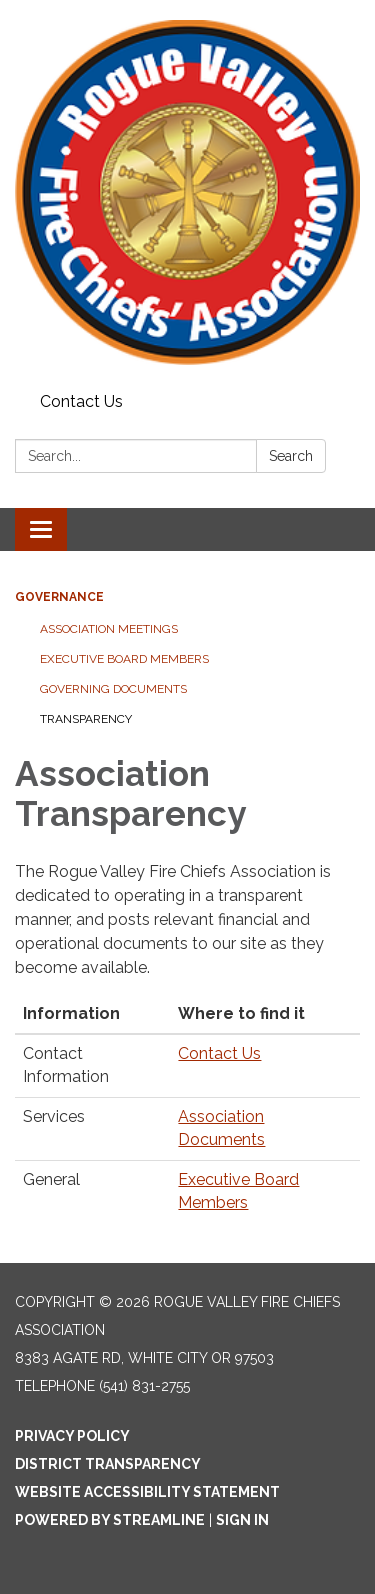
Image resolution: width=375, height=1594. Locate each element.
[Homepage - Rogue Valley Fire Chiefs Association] (187, 192)
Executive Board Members (124, 659)
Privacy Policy (72, 1436)
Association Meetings (109, 629)
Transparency (86, 719)
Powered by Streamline (110, 1520)
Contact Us (81, 401)
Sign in (242, 1520)
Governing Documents (113, 689)
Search (291, 456)
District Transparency (108, 1464)
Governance (59, 597)
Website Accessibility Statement (147, 1492)
